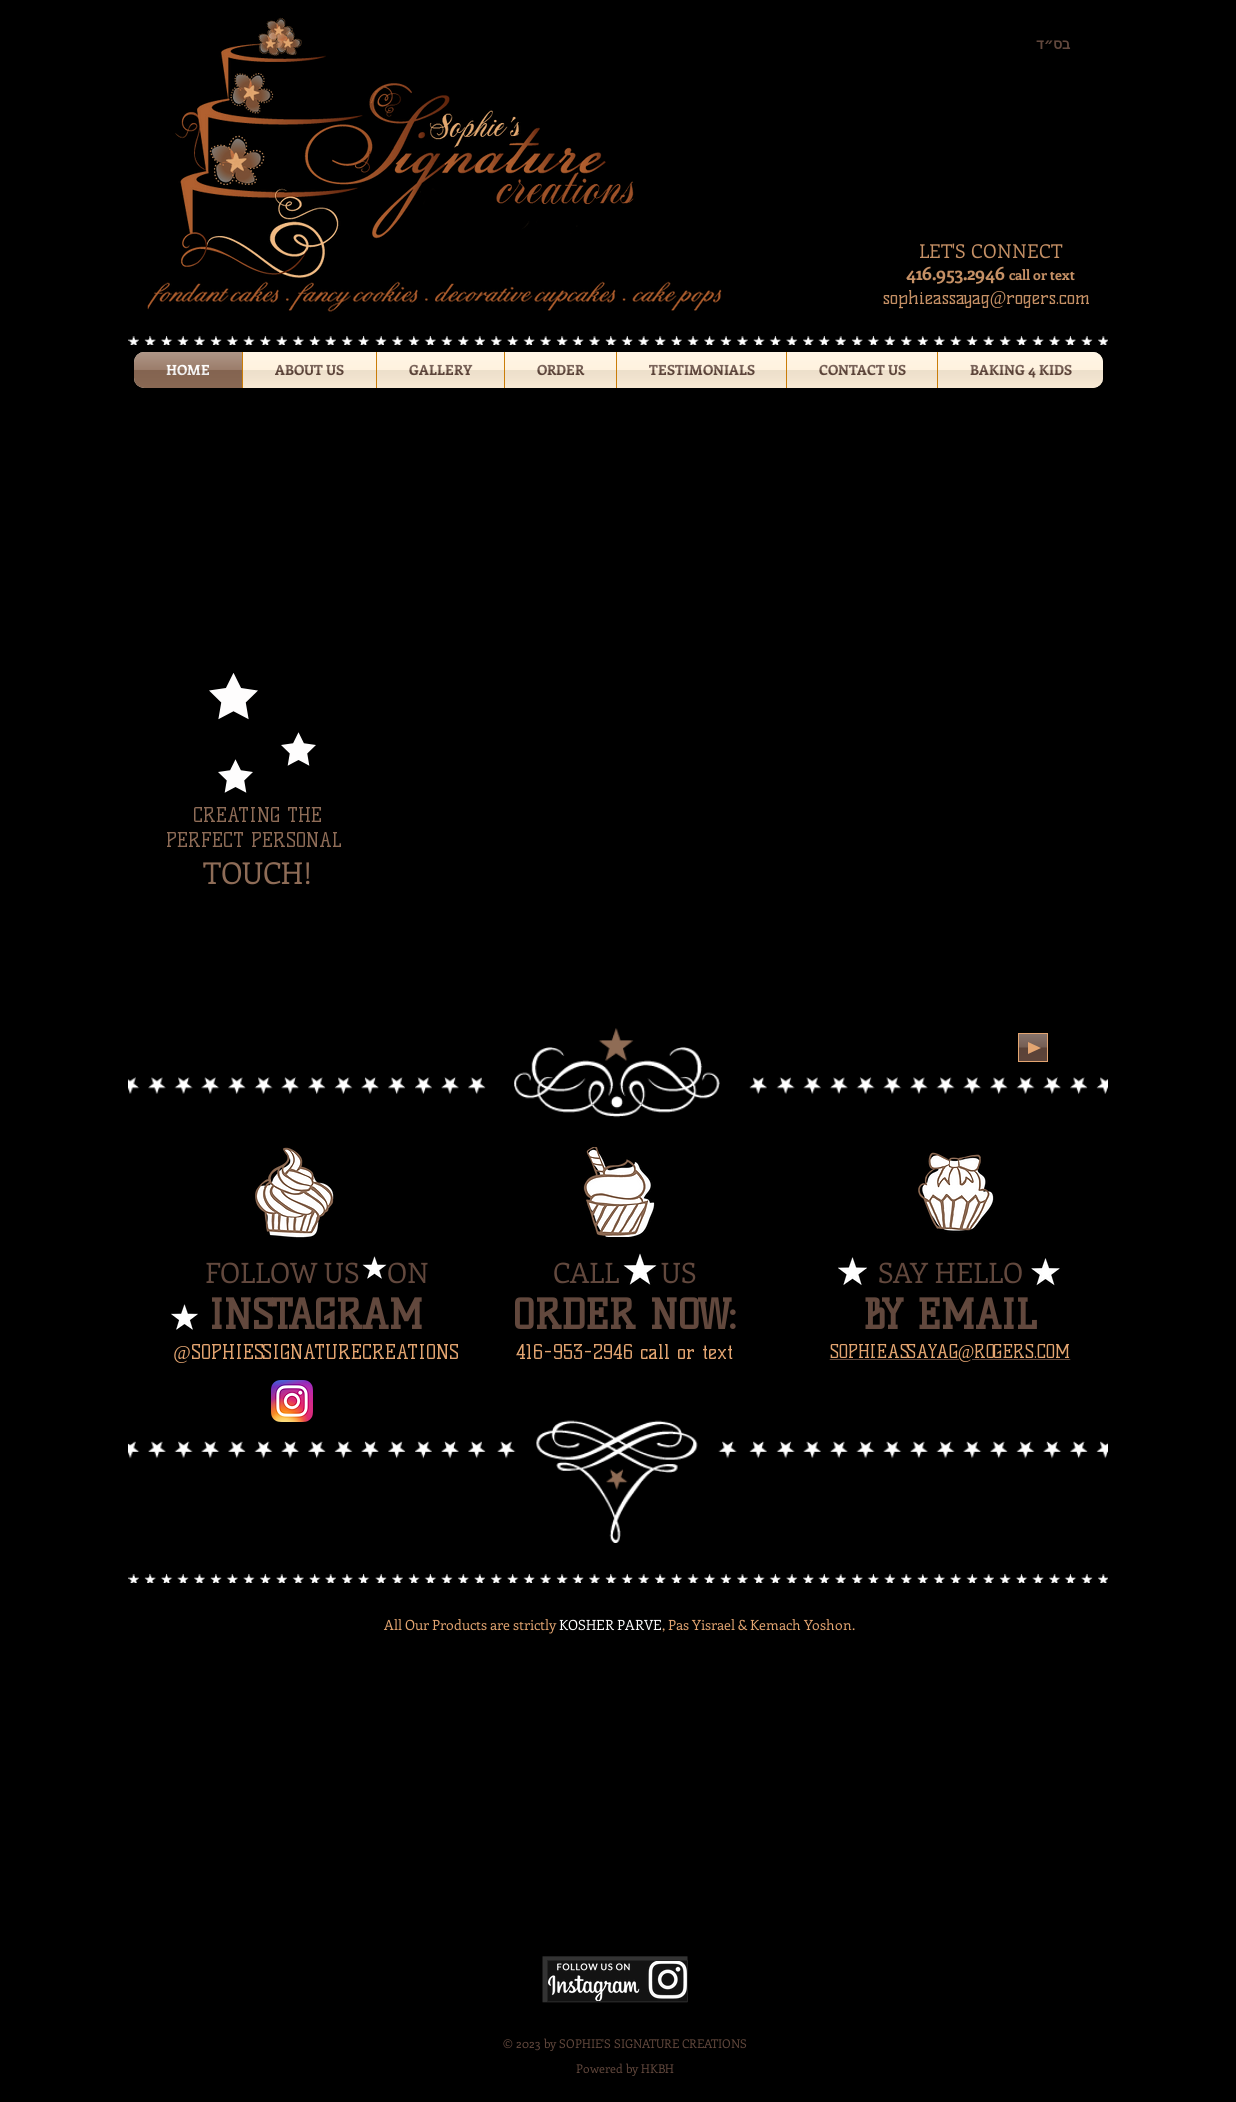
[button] (440, 370)
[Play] (1033, 1047)
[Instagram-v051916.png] (292, 1401)
